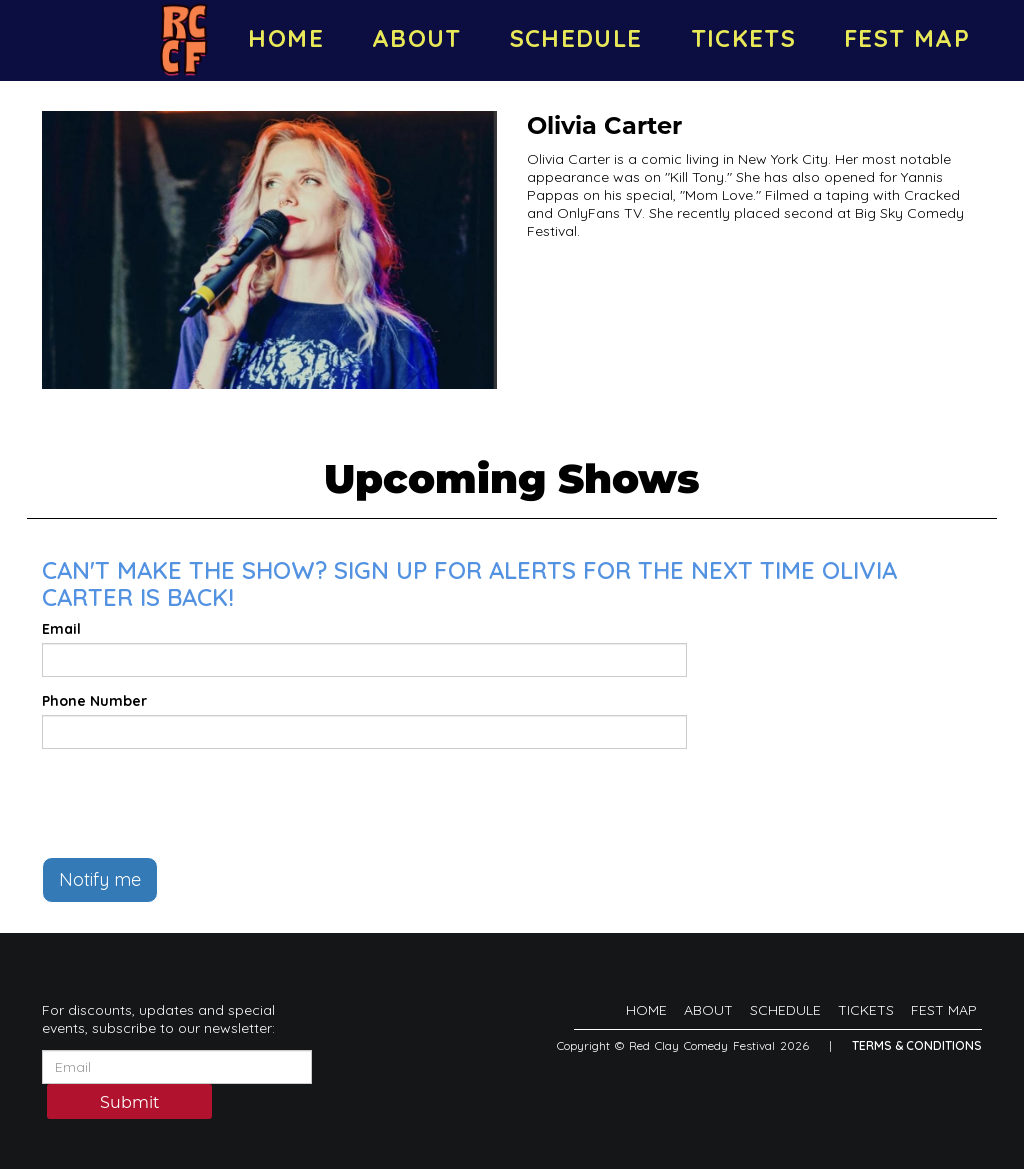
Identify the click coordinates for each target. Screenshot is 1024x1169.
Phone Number (94, 701)
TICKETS (744, 38)
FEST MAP (907, 38)
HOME (285, 38)
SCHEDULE (576, 38)
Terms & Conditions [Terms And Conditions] (917, 1045)
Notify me (100, 879)
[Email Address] (177, 1067)
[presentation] (194, 803)
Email (61, 629)
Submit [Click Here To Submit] (130, 1102)
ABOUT (417, 38)
